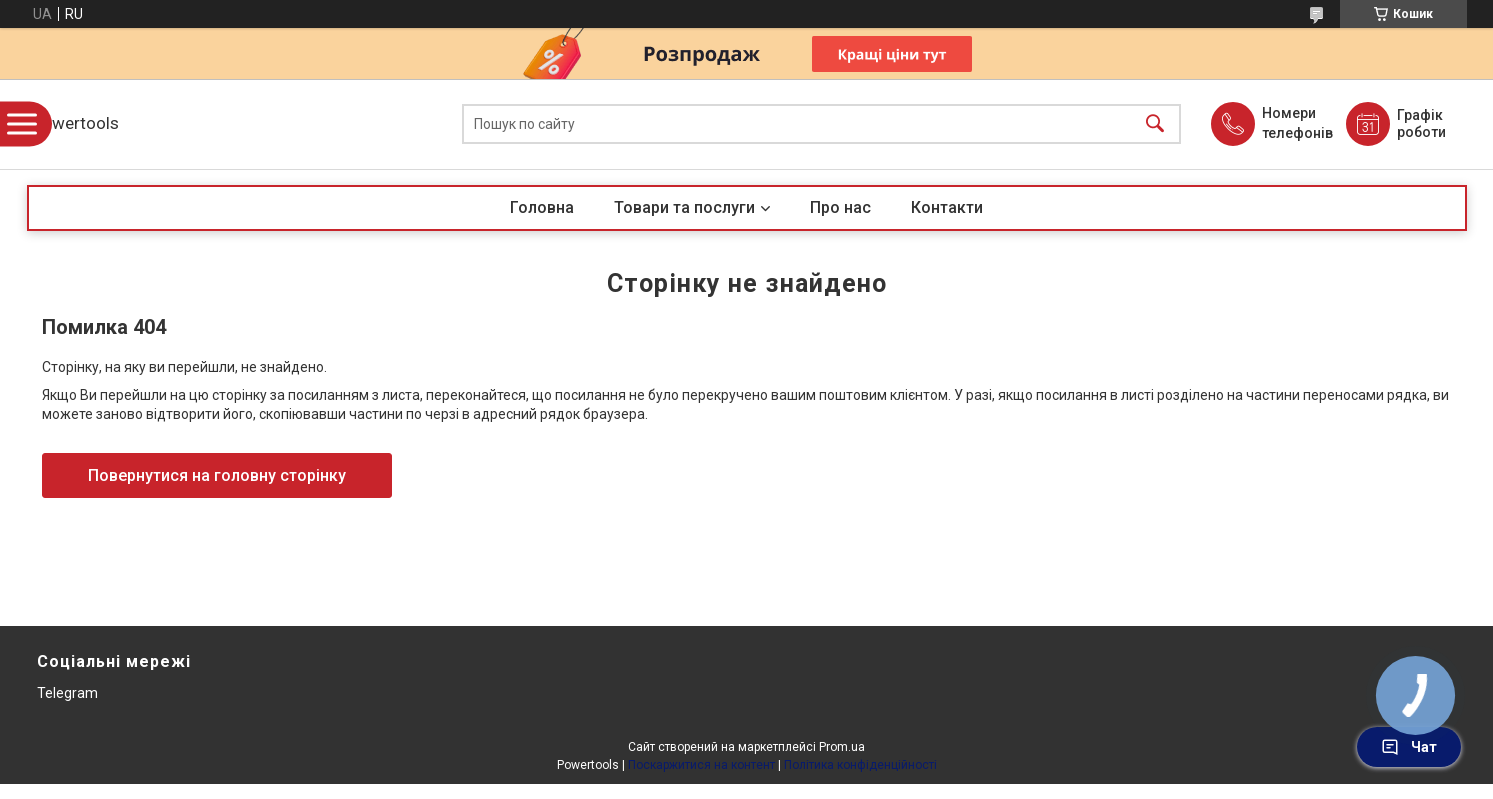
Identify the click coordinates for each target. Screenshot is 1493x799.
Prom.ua (842, 747)
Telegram (67, 693)
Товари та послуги (684, 207)
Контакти (947, 207)
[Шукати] (1155, 124)
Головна (542, 207)
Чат (1409, 747)
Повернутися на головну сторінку (217, 475)
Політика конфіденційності (860, 765)
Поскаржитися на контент (701, 765)
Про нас (840, 207)
